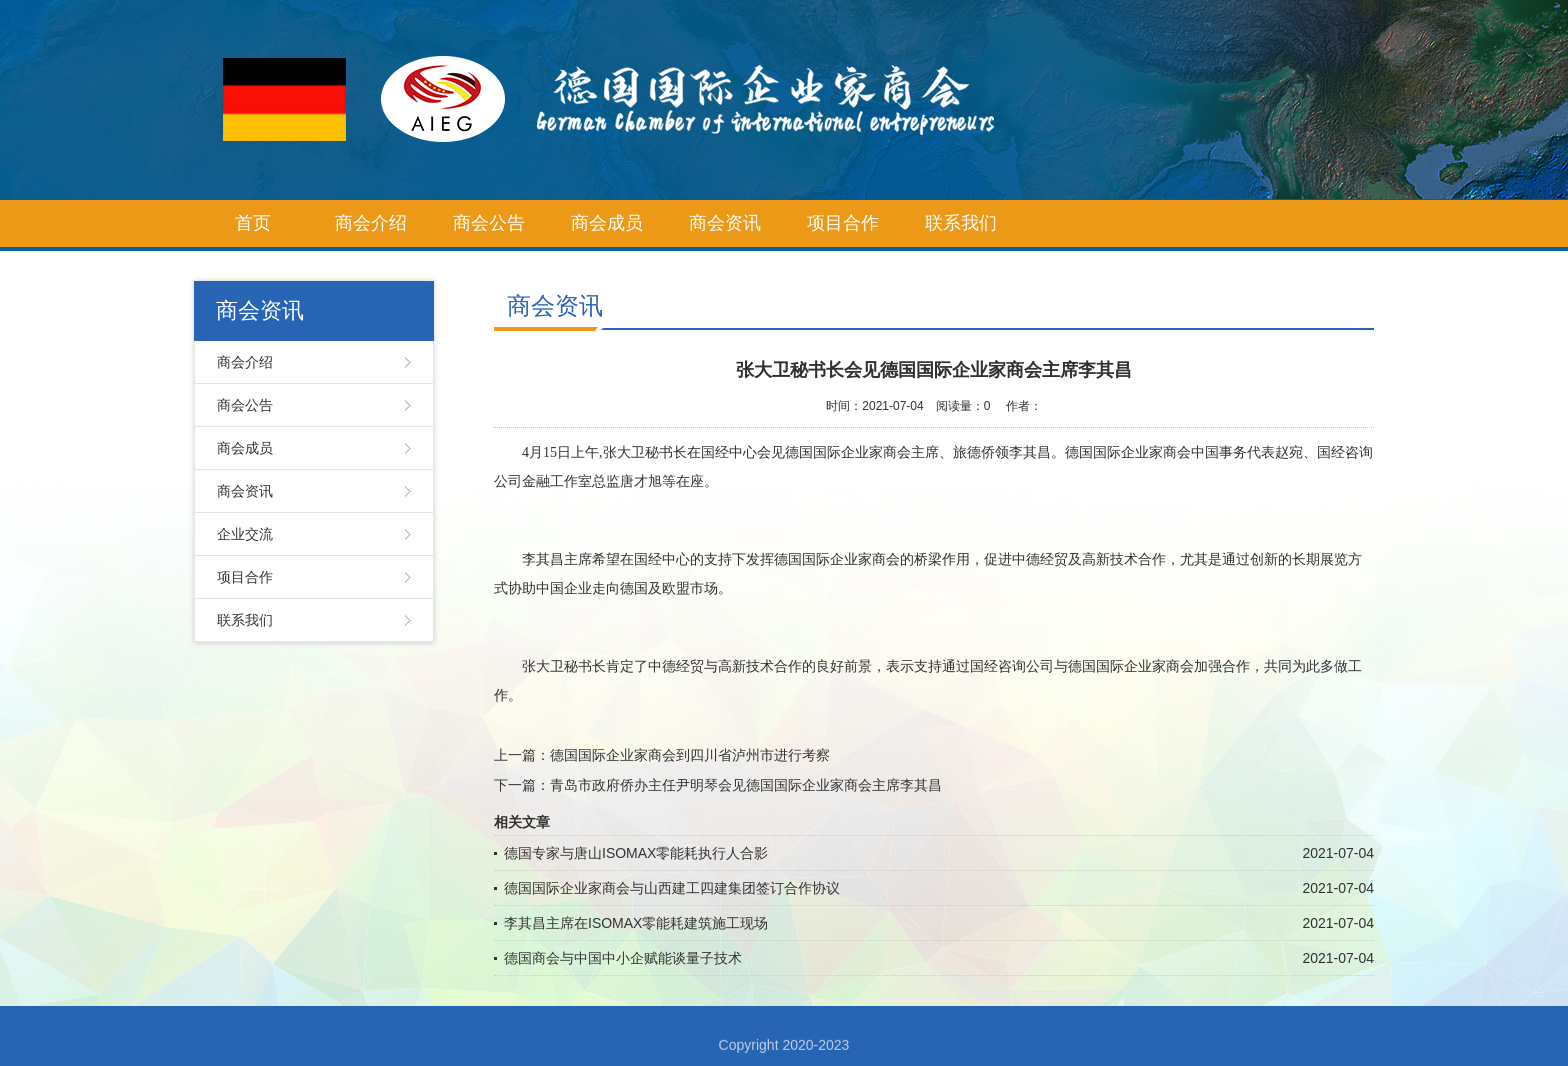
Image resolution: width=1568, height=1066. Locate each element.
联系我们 (961, 223)
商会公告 (489, 223)
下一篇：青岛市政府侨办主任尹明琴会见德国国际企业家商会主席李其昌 (718, 785)
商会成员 (607, 223)
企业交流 (245, 534)
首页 (253, 223)
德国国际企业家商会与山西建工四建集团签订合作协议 (672, 888)
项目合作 (843, 223)
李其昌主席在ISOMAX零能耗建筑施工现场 (636, 923)
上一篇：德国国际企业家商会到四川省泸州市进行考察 (662, 755)
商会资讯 (725, 223)
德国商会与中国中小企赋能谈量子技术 (623, 958)
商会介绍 (371, 223)
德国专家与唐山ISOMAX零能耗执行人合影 (636, 853)
